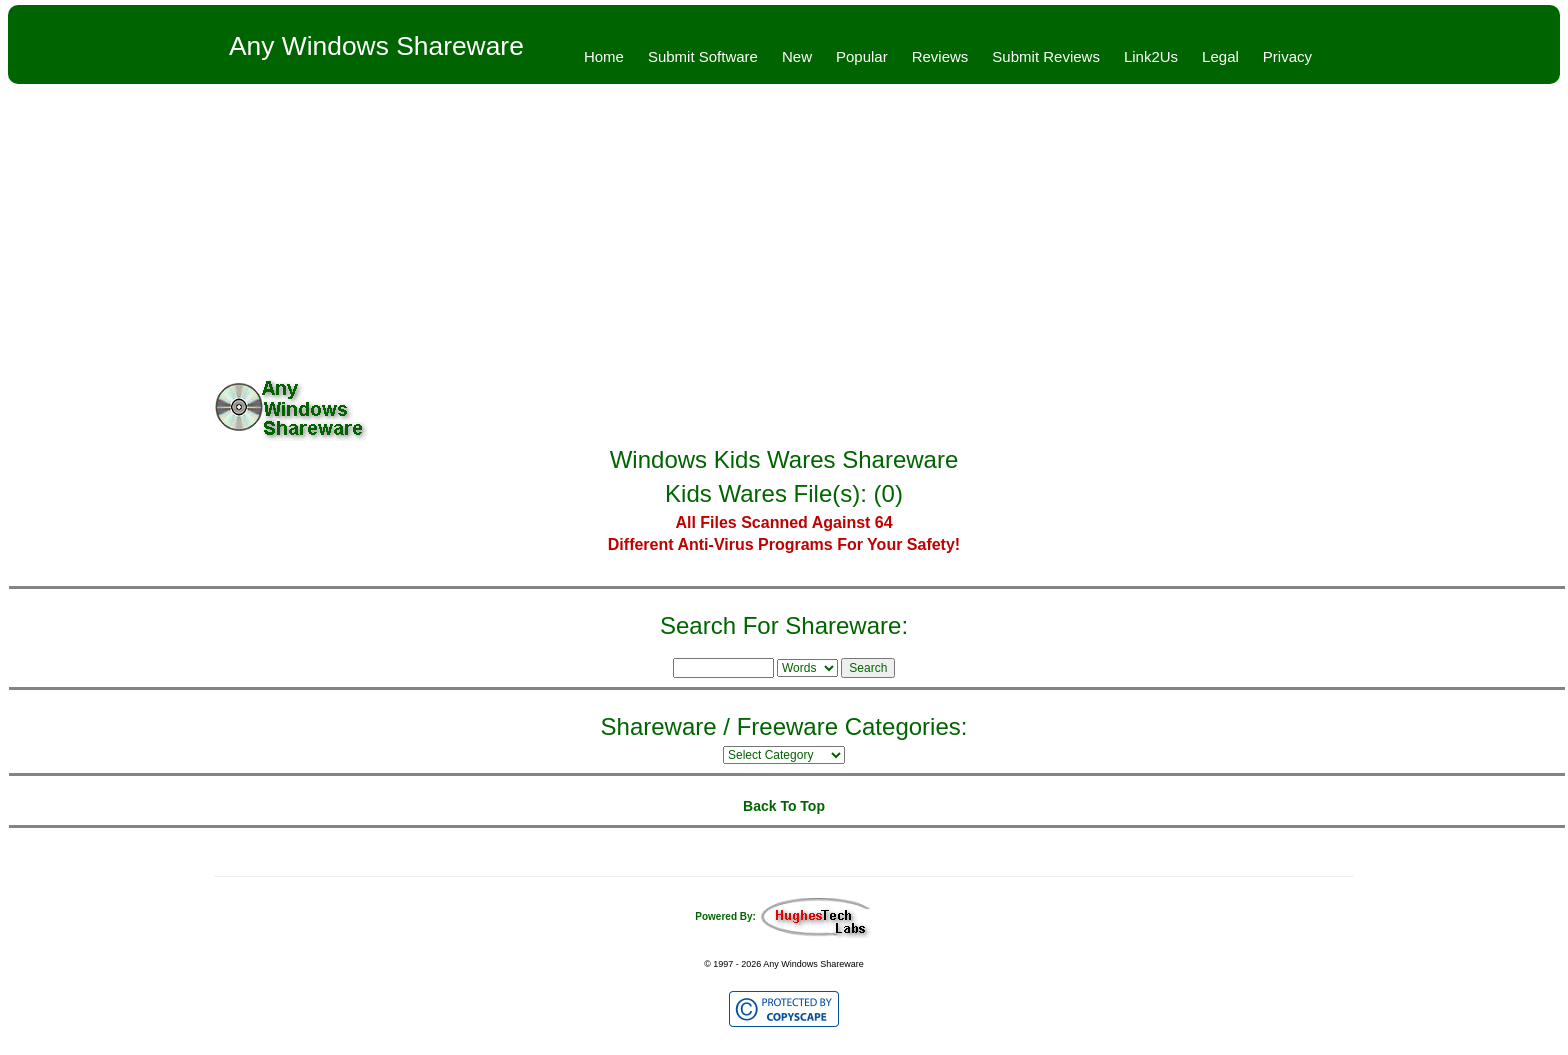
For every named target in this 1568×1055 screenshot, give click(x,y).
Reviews (940, 56)
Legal (1220, 56)
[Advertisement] (784, 234)
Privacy (1287, 56)
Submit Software (703, 56)
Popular (862, 56)
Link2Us (1151, 56)
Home (604, 56)
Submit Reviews (1046, 56)
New (797, 56)
